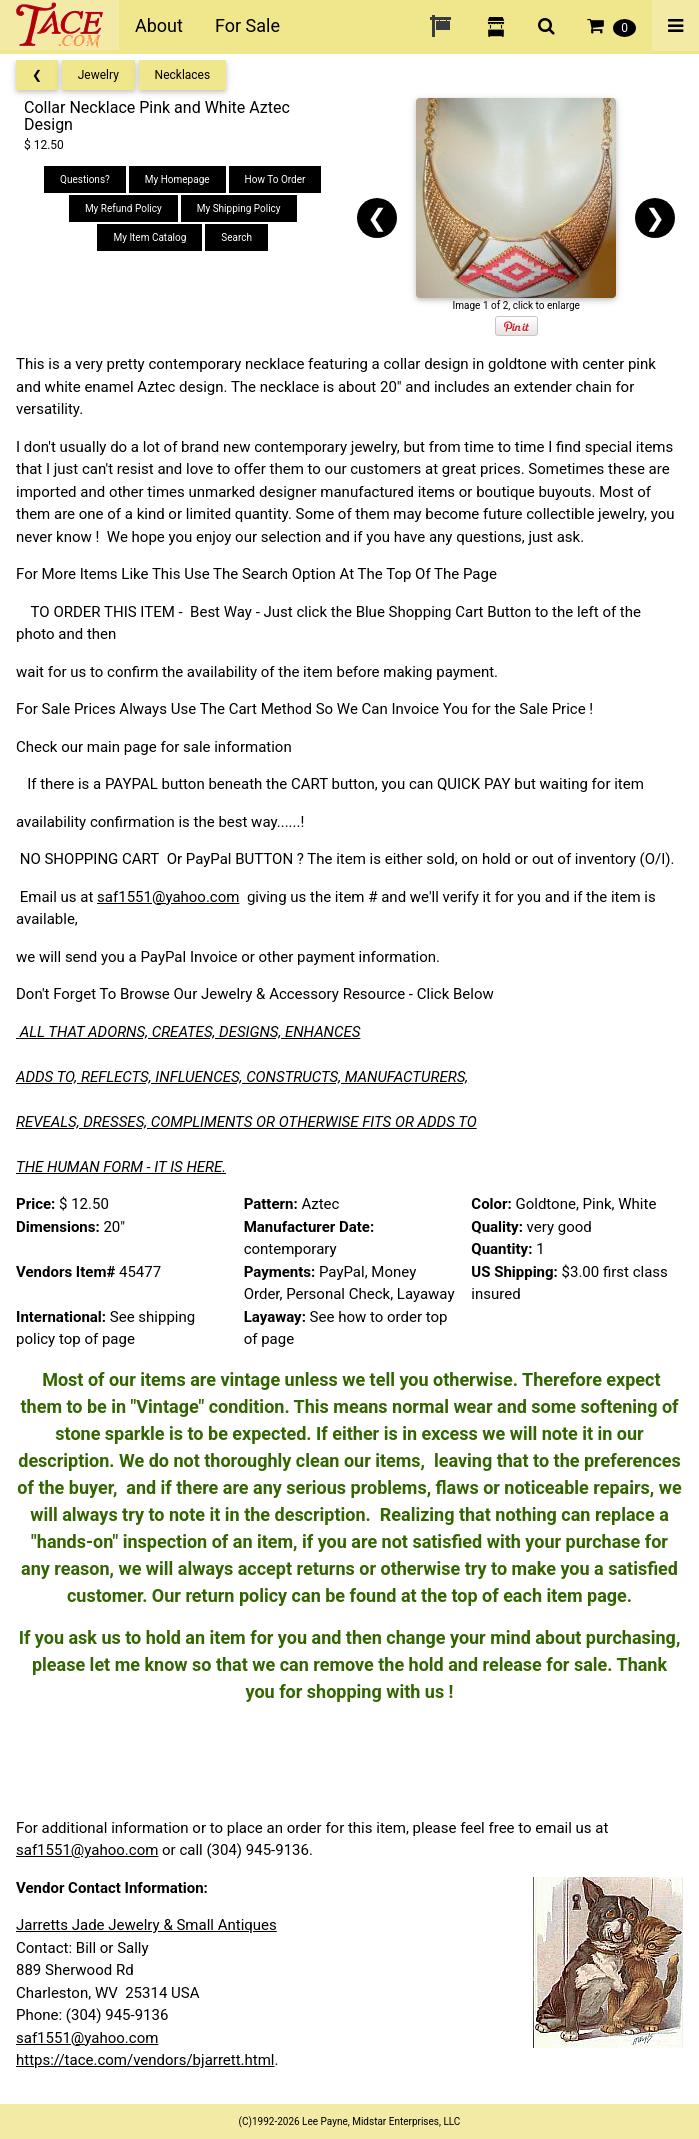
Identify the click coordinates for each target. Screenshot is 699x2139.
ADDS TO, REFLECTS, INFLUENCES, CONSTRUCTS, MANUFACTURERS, (242, 1077)
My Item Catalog (149, 237)
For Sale (247, 25)
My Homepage (177, 179)
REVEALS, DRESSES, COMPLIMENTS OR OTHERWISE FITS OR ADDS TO (246, 1122)
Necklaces (183, 75)
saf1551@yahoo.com (168, 897)
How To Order (275, 179)
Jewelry (98, 75)
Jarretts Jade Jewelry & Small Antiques (146, 1925)
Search (236, 237)
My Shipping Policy (239, 208)
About (159, 25)
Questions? (85, 179)
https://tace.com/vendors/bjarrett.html (145, 2060)
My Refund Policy (123, 208)
